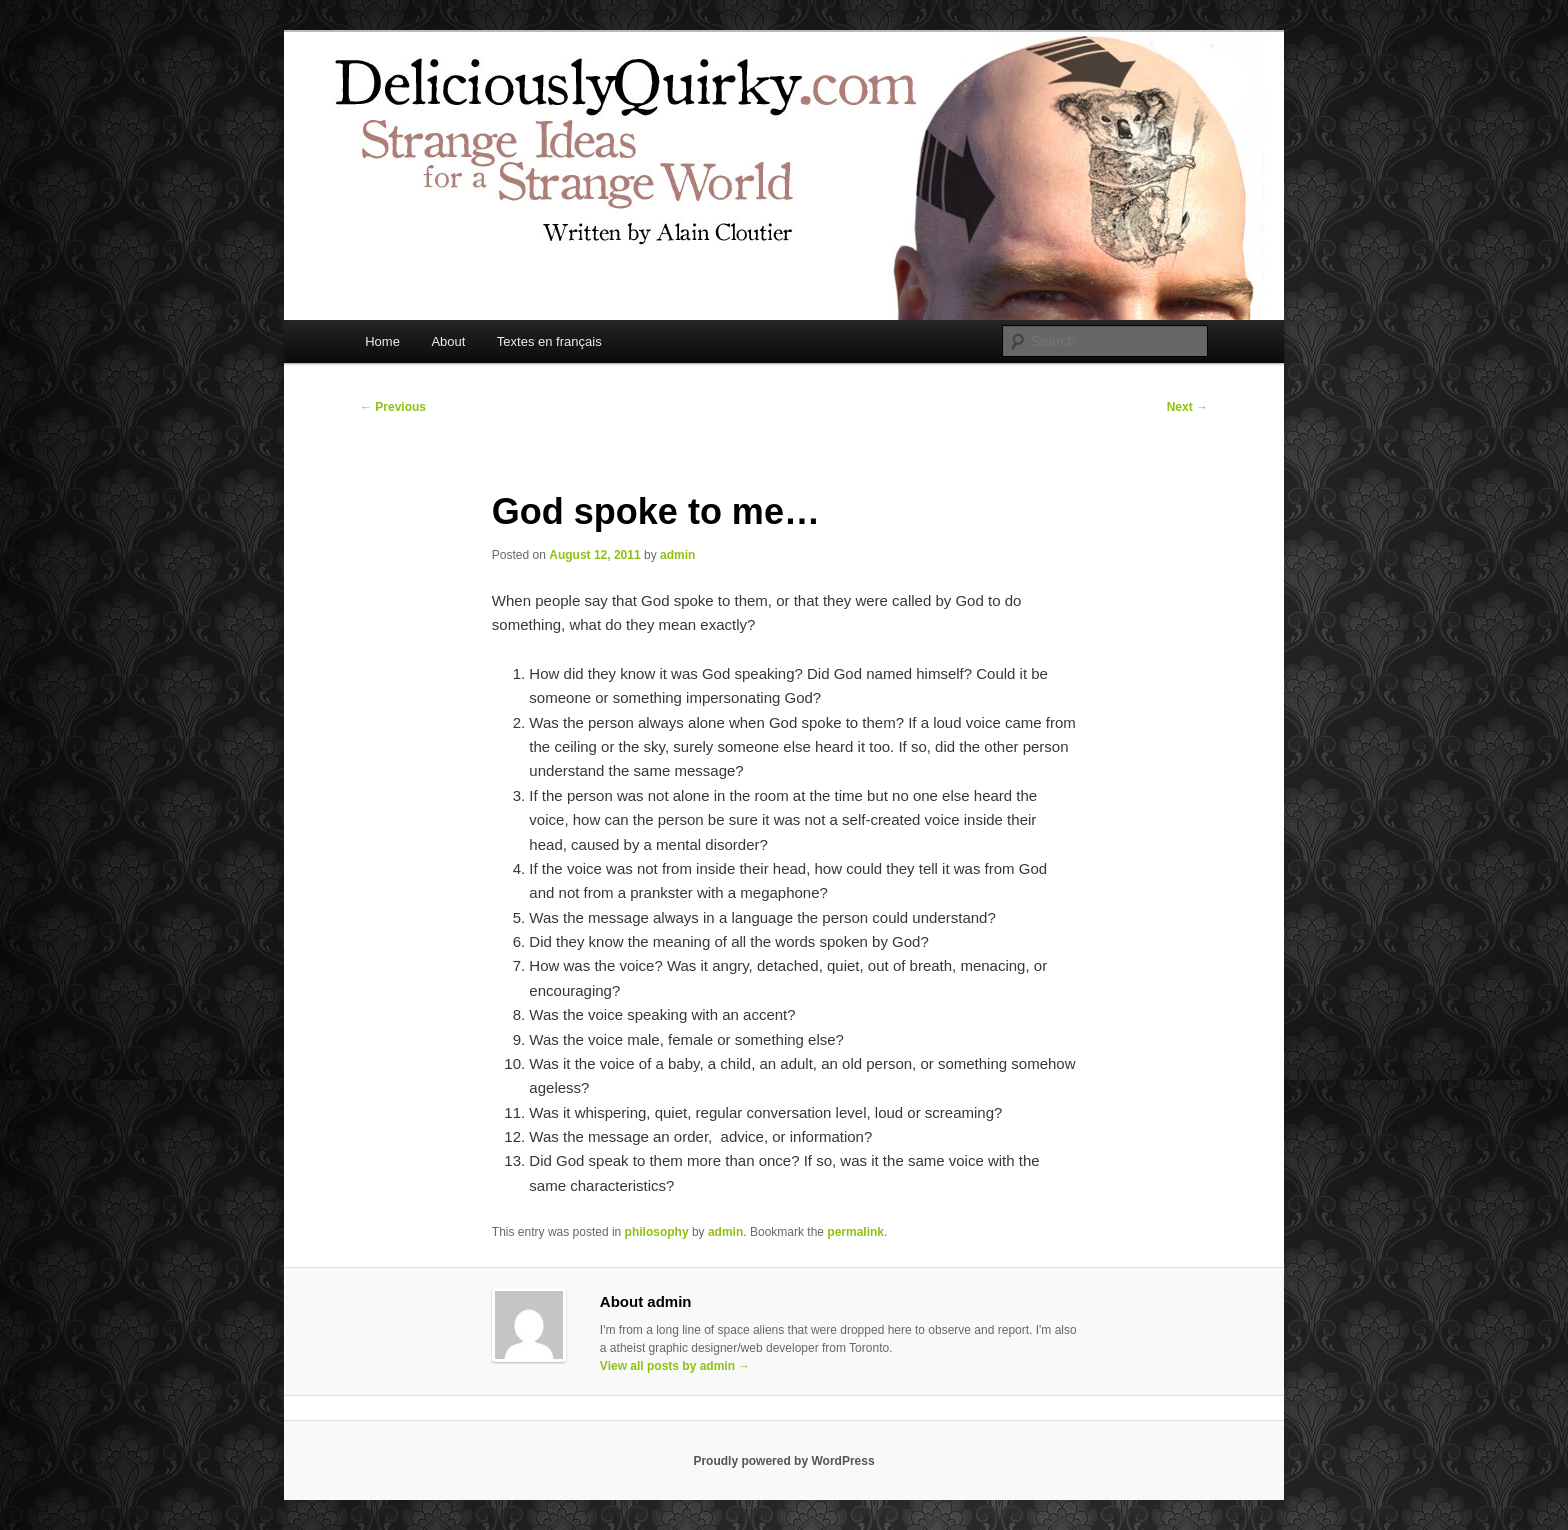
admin (677, 555)
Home (382, 341)
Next (1187, 407)
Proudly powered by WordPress (783, 1461)
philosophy (657, 1232)
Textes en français (549, 341)
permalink (855, 1232)
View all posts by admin (675, 1366)
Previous (393, 407)
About (448, 341)
